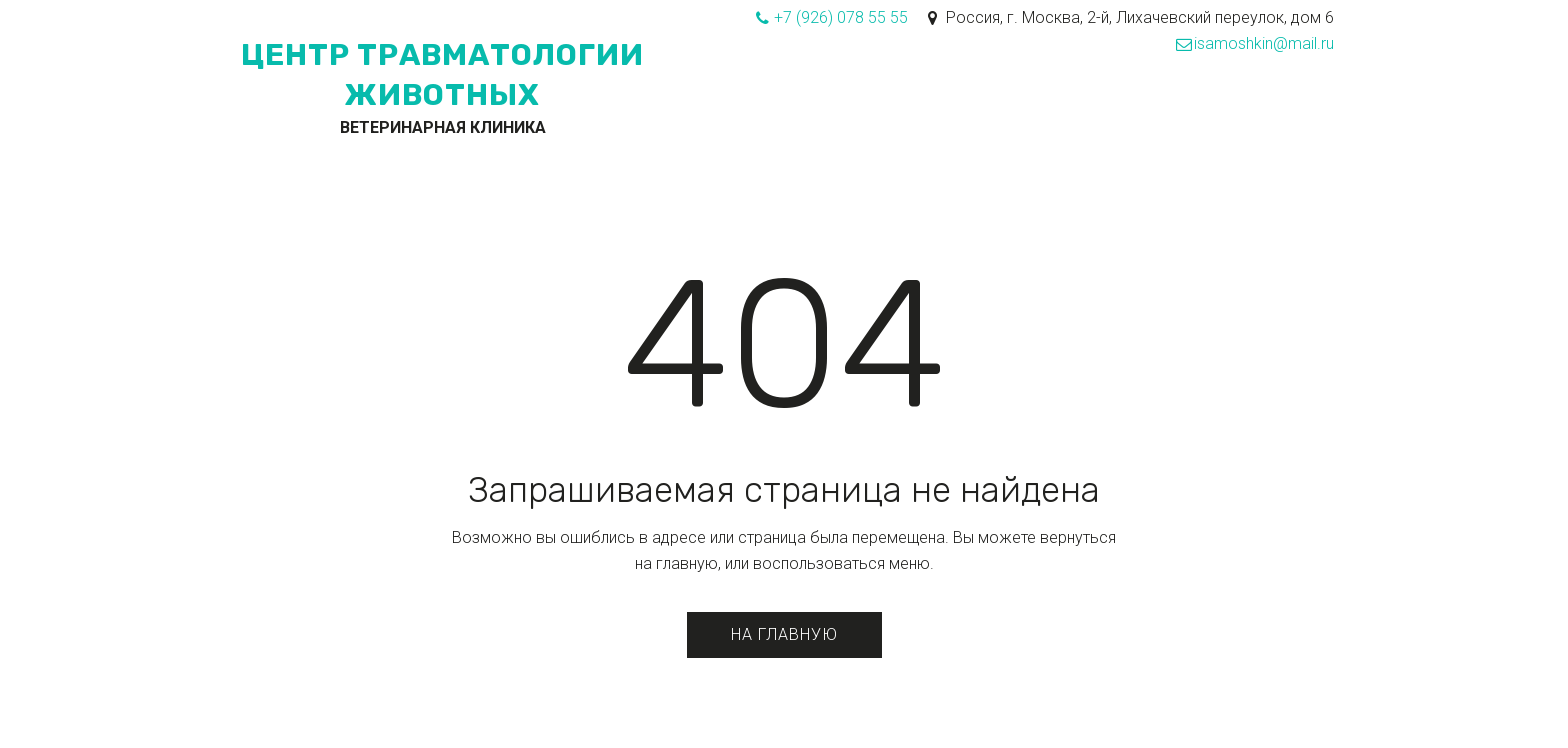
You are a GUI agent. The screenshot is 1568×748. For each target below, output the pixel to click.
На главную (784, 634)
